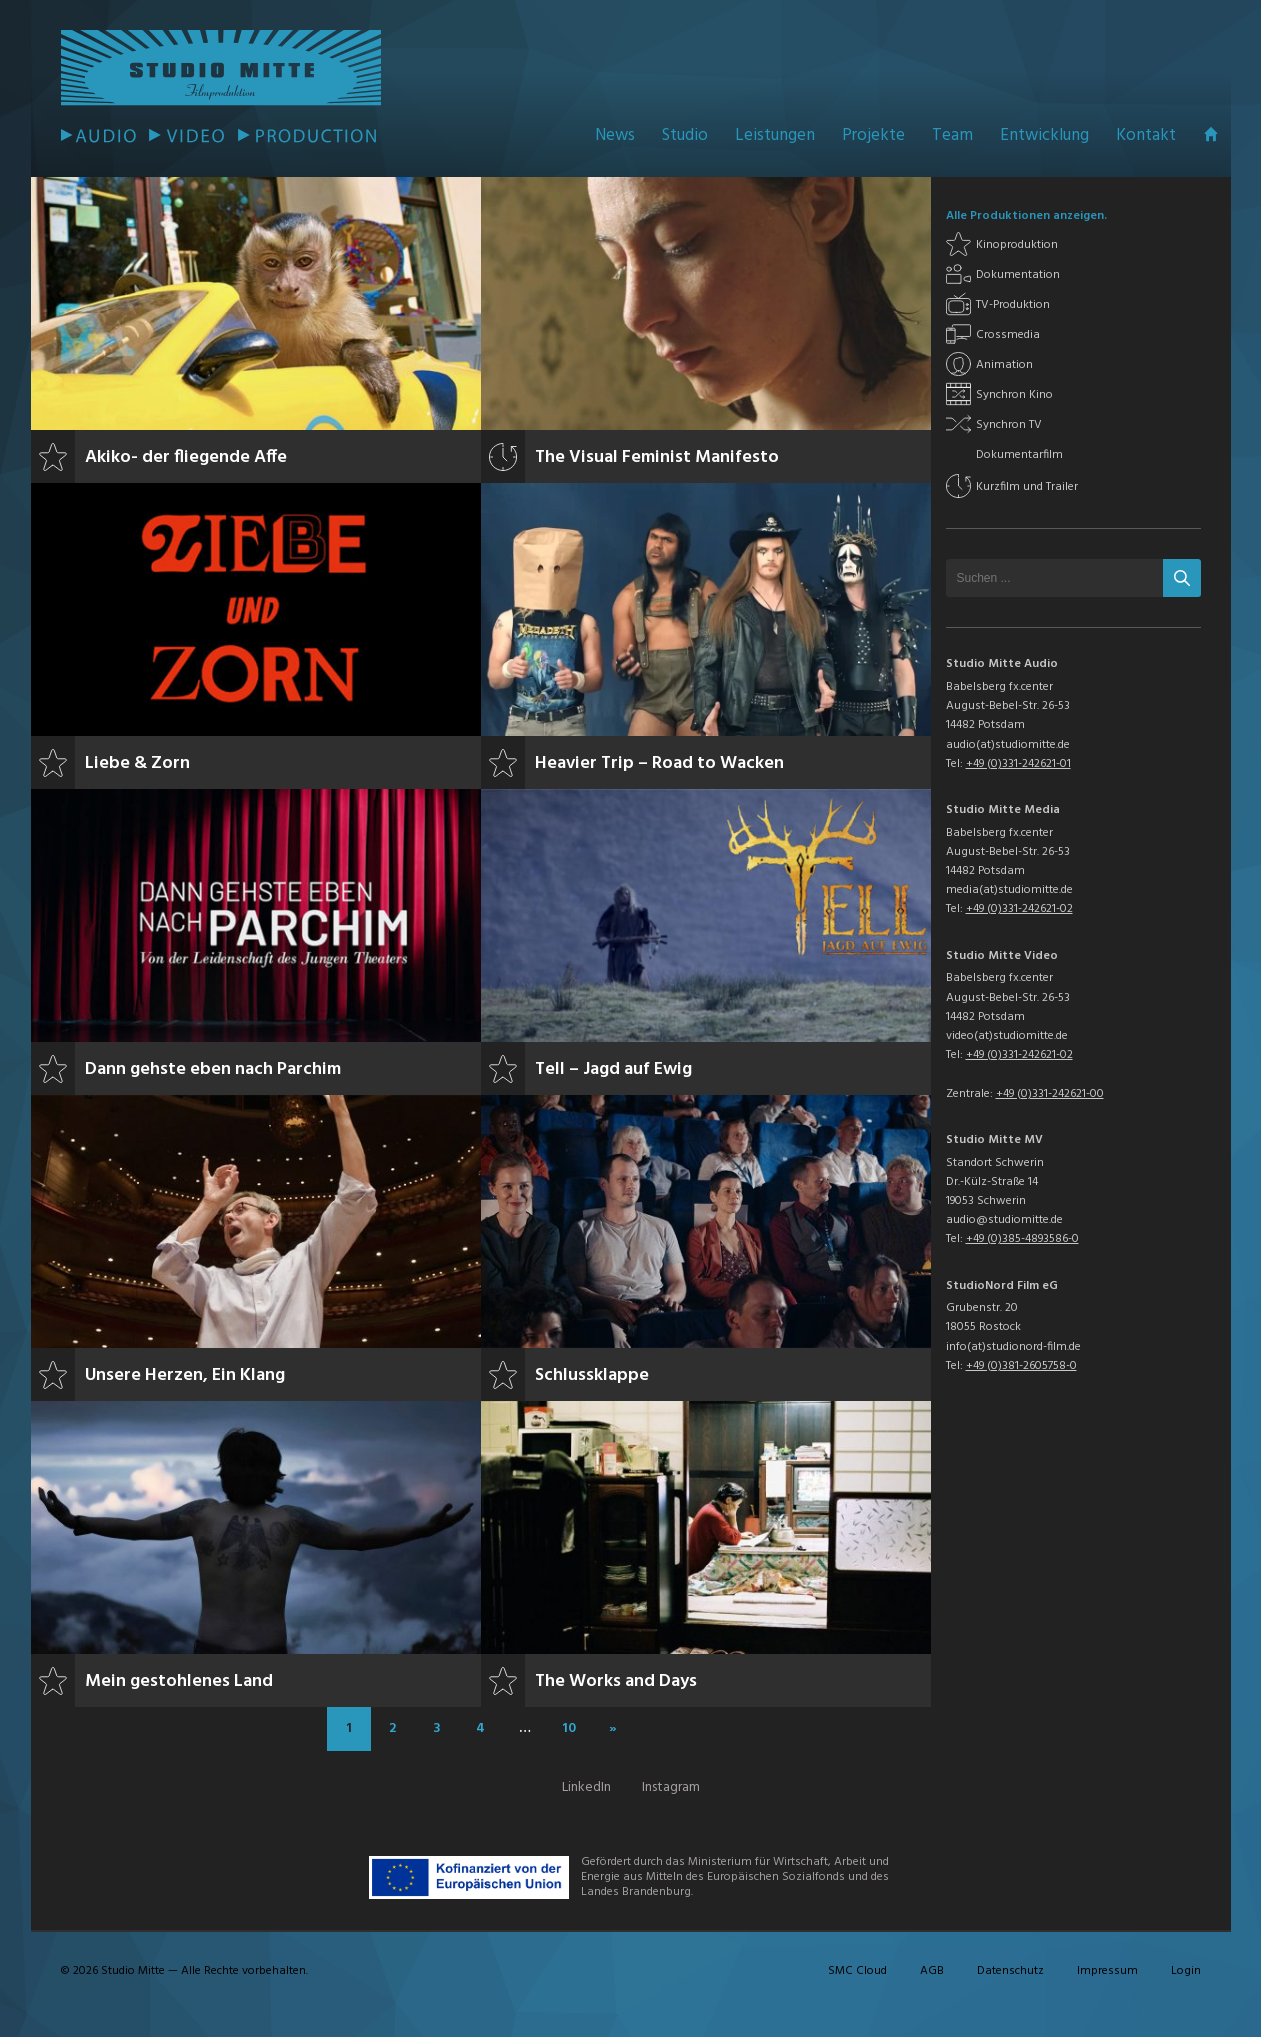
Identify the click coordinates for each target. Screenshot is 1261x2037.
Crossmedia (1008, 335)
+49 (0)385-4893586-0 (1022, 1239)
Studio (685, 135)
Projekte (873, 135)
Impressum (1107, 1971)
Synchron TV (1009, 425)
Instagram (671, 1787)
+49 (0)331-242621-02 (1019, 909)
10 (569, 1728)
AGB (932, 1971)
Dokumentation (1018, 275)
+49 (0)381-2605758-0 (1021, 1366)
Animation (1004, 365)
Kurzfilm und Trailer (1027, 487)
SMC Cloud (857, 1971)
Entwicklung (1044, 135)
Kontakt (1146, 135)
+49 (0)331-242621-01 (1018, 764)
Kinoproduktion (1017, 245)
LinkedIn (586, 1787)
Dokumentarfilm (1019, 455)
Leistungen (775, 135)
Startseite (1211, 134)
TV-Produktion (1013, 305)
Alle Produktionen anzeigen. (1026, 216)
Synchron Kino (1014, 395)
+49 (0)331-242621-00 (1050, 1094)
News (615, 135)
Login (1186, 1971)
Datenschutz (1010, 1971)
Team (952, 135)
